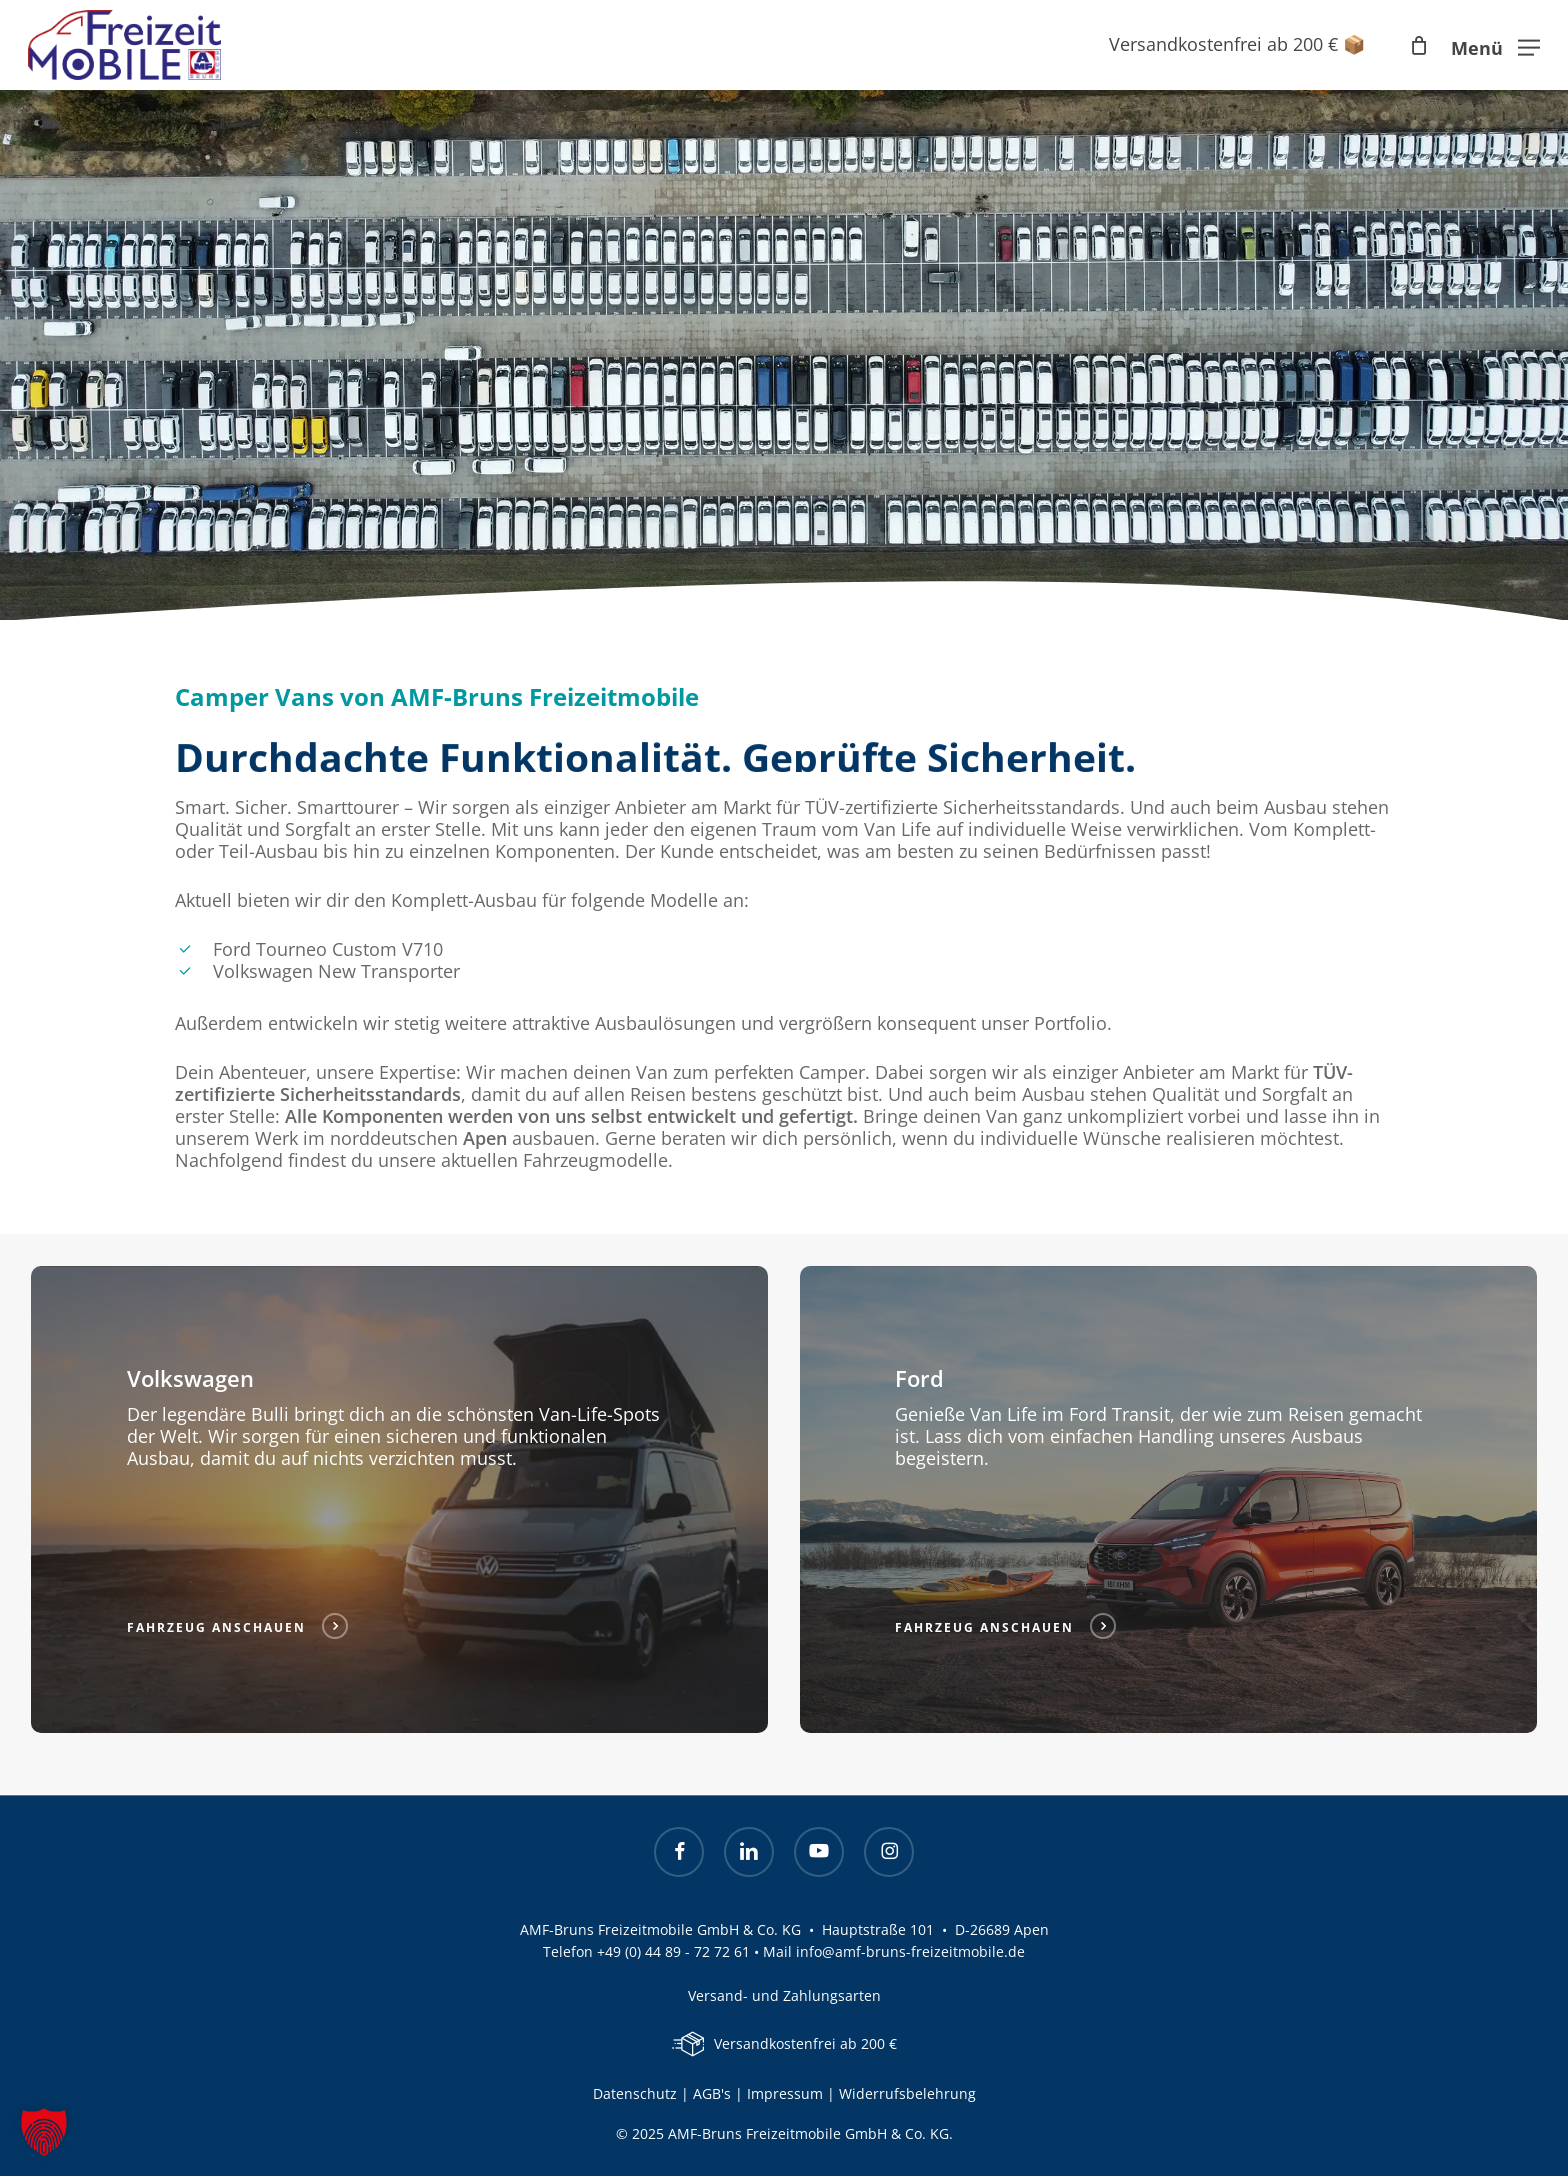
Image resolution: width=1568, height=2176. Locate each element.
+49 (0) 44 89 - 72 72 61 (673, 1951)
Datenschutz (635, 2093)
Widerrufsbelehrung (907, 2093)
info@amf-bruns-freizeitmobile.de (910, 1951)
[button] (1495, 45)
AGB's (712, 2093)
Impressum (787, 2093)
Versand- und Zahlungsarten (784, 1995)
